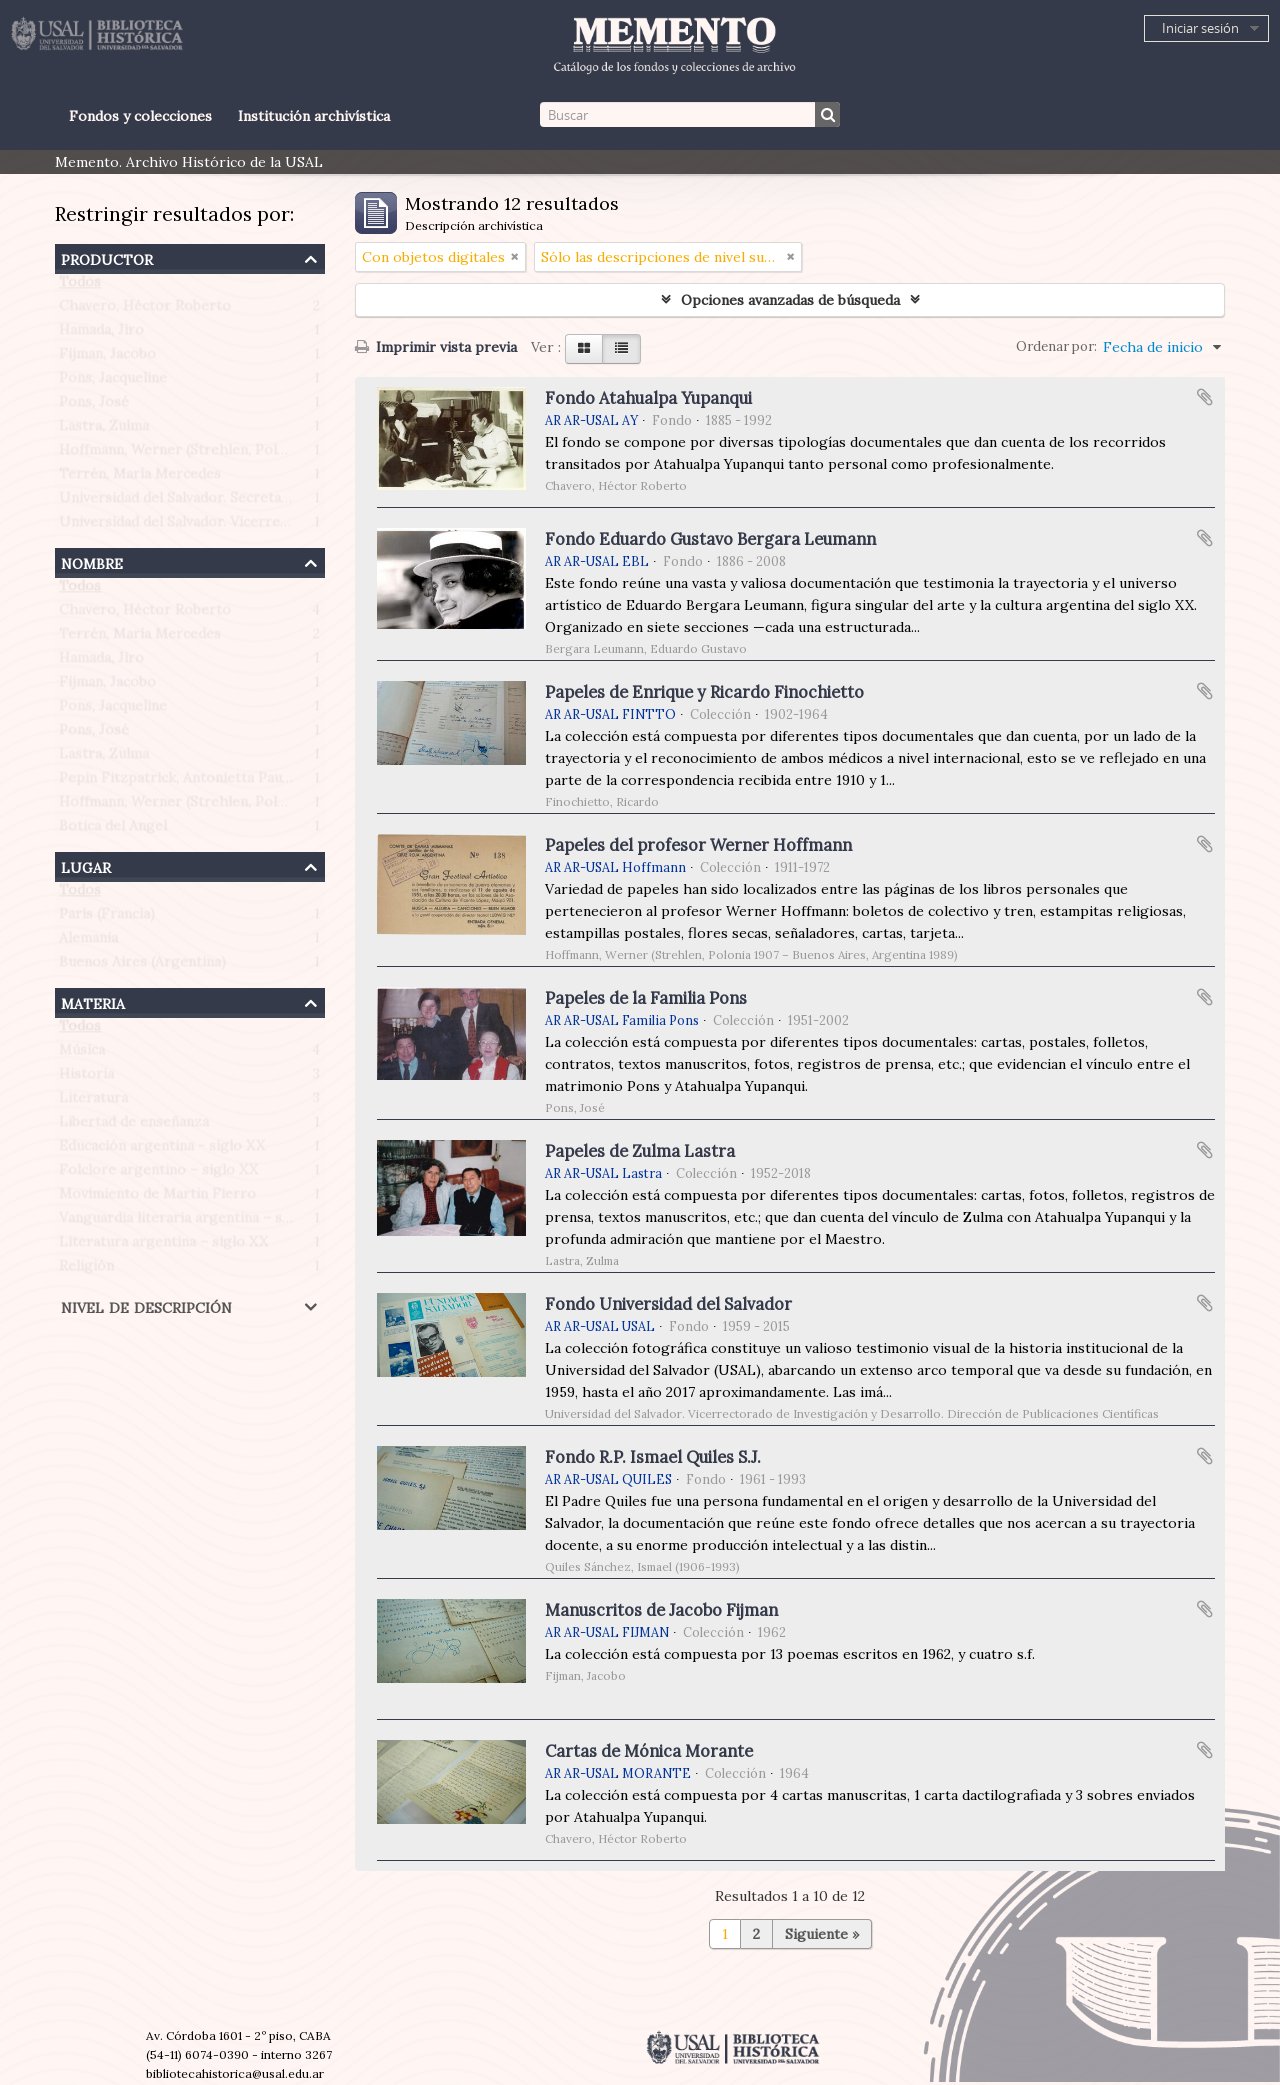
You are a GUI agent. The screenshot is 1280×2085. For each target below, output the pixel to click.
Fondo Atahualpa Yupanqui (648, 398)
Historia (86, 1078)
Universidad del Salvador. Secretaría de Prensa (214, 502)
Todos (80, 286)
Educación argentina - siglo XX (162, 1150)
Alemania (88, 942)
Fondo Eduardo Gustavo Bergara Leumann (710, 539)
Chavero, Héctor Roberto (145, 310)
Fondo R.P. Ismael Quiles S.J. (653, 1457)
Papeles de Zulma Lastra (640, 1151)
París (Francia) (107, 918)
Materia (93, 1001)
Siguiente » (822, 1934)
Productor (107, 257)
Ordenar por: (1056, 346)
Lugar (86, 865)
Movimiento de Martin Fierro (157, 1198)
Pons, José (94, 406)
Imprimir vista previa (436, 347)
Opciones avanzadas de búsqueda (790, 300)
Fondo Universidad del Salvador (668, 1304)
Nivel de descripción (146, 1305)
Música (82, 1054)
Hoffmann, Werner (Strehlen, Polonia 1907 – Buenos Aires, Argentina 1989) (307, 454)
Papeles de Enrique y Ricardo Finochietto (704, 692)
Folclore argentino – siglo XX (158, 1174)
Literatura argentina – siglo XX (163, 1246)
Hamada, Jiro (101, 334)
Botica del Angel (113, 830)
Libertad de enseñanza (134, 1126)
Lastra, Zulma (104, 430)
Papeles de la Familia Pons (646, 998)
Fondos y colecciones (140, 116)
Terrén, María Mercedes (140, 478)
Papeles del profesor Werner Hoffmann (698, 845)
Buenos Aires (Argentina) (142, 966)
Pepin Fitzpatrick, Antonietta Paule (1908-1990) (217, 782)
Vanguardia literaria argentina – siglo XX (195, 1222)
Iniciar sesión (1200, 28)
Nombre (92, 561)
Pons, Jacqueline (113, 382)
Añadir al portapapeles (1205, 397)
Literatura (93, 1102)
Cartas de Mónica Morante (649, 1751)
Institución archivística (314, 116)
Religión (86, 1270)
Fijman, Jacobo (107, 358)
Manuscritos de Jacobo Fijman (661, 1610)
